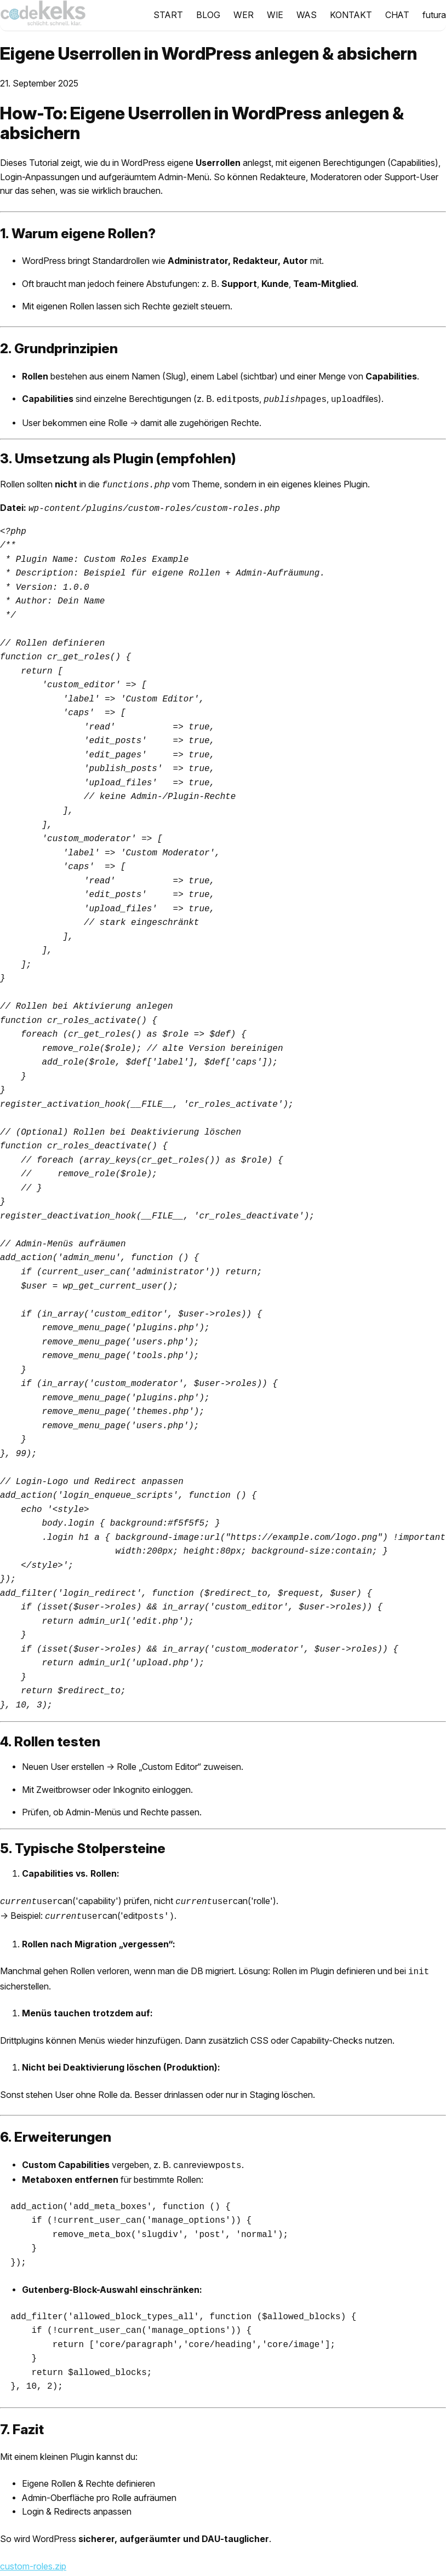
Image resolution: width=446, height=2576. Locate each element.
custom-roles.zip (33, 2559)
